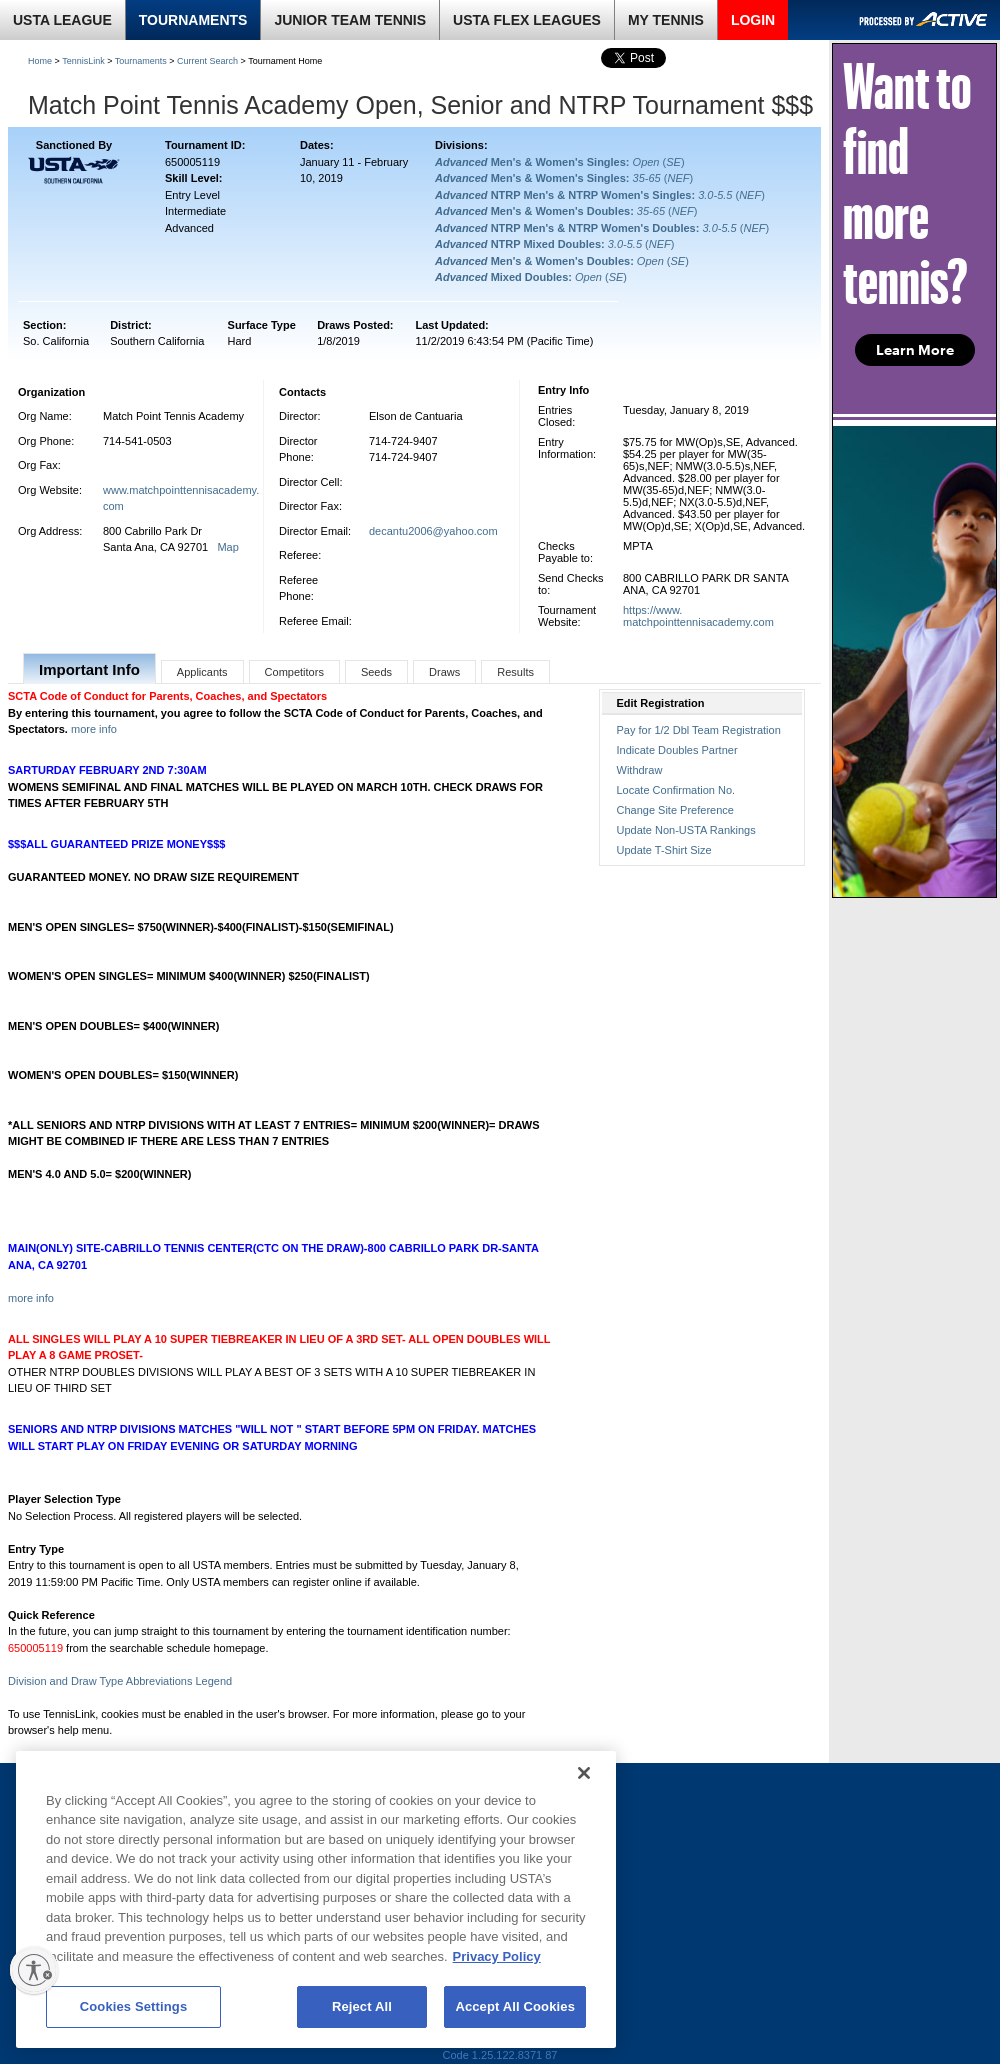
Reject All (362, 2006)
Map (227, 547)
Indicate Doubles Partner (677, 750)
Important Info (89, 669)
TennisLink (83, 61)
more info (94, 729)
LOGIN (753, 20)
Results (515, 672)
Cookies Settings (134, 2006)
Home (40, 61)
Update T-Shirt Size (664, 850)
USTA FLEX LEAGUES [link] (527, 20)
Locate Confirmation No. (676, 790)
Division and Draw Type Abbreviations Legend (120, 1681)
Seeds (376, 672)
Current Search (207, 61)
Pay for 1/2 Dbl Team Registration (699, 730)
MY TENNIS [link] (666, 20)
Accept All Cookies (515, 2006)
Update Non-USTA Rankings (686, 830)
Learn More (915, 350)
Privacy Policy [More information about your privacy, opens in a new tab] (497, 1956)
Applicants (202, 672)
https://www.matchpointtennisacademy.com (698, 616)
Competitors (294, 672)
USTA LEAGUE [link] (62, 20)
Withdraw (640, 770)
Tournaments (141, 61)
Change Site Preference (675, 810)
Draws (444, 672)
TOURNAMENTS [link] (193, 20)
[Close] (584, 1773)
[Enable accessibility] (34, 1970)
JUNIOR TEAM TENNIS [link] (350, 20)
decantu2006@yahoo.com (433, 531)
